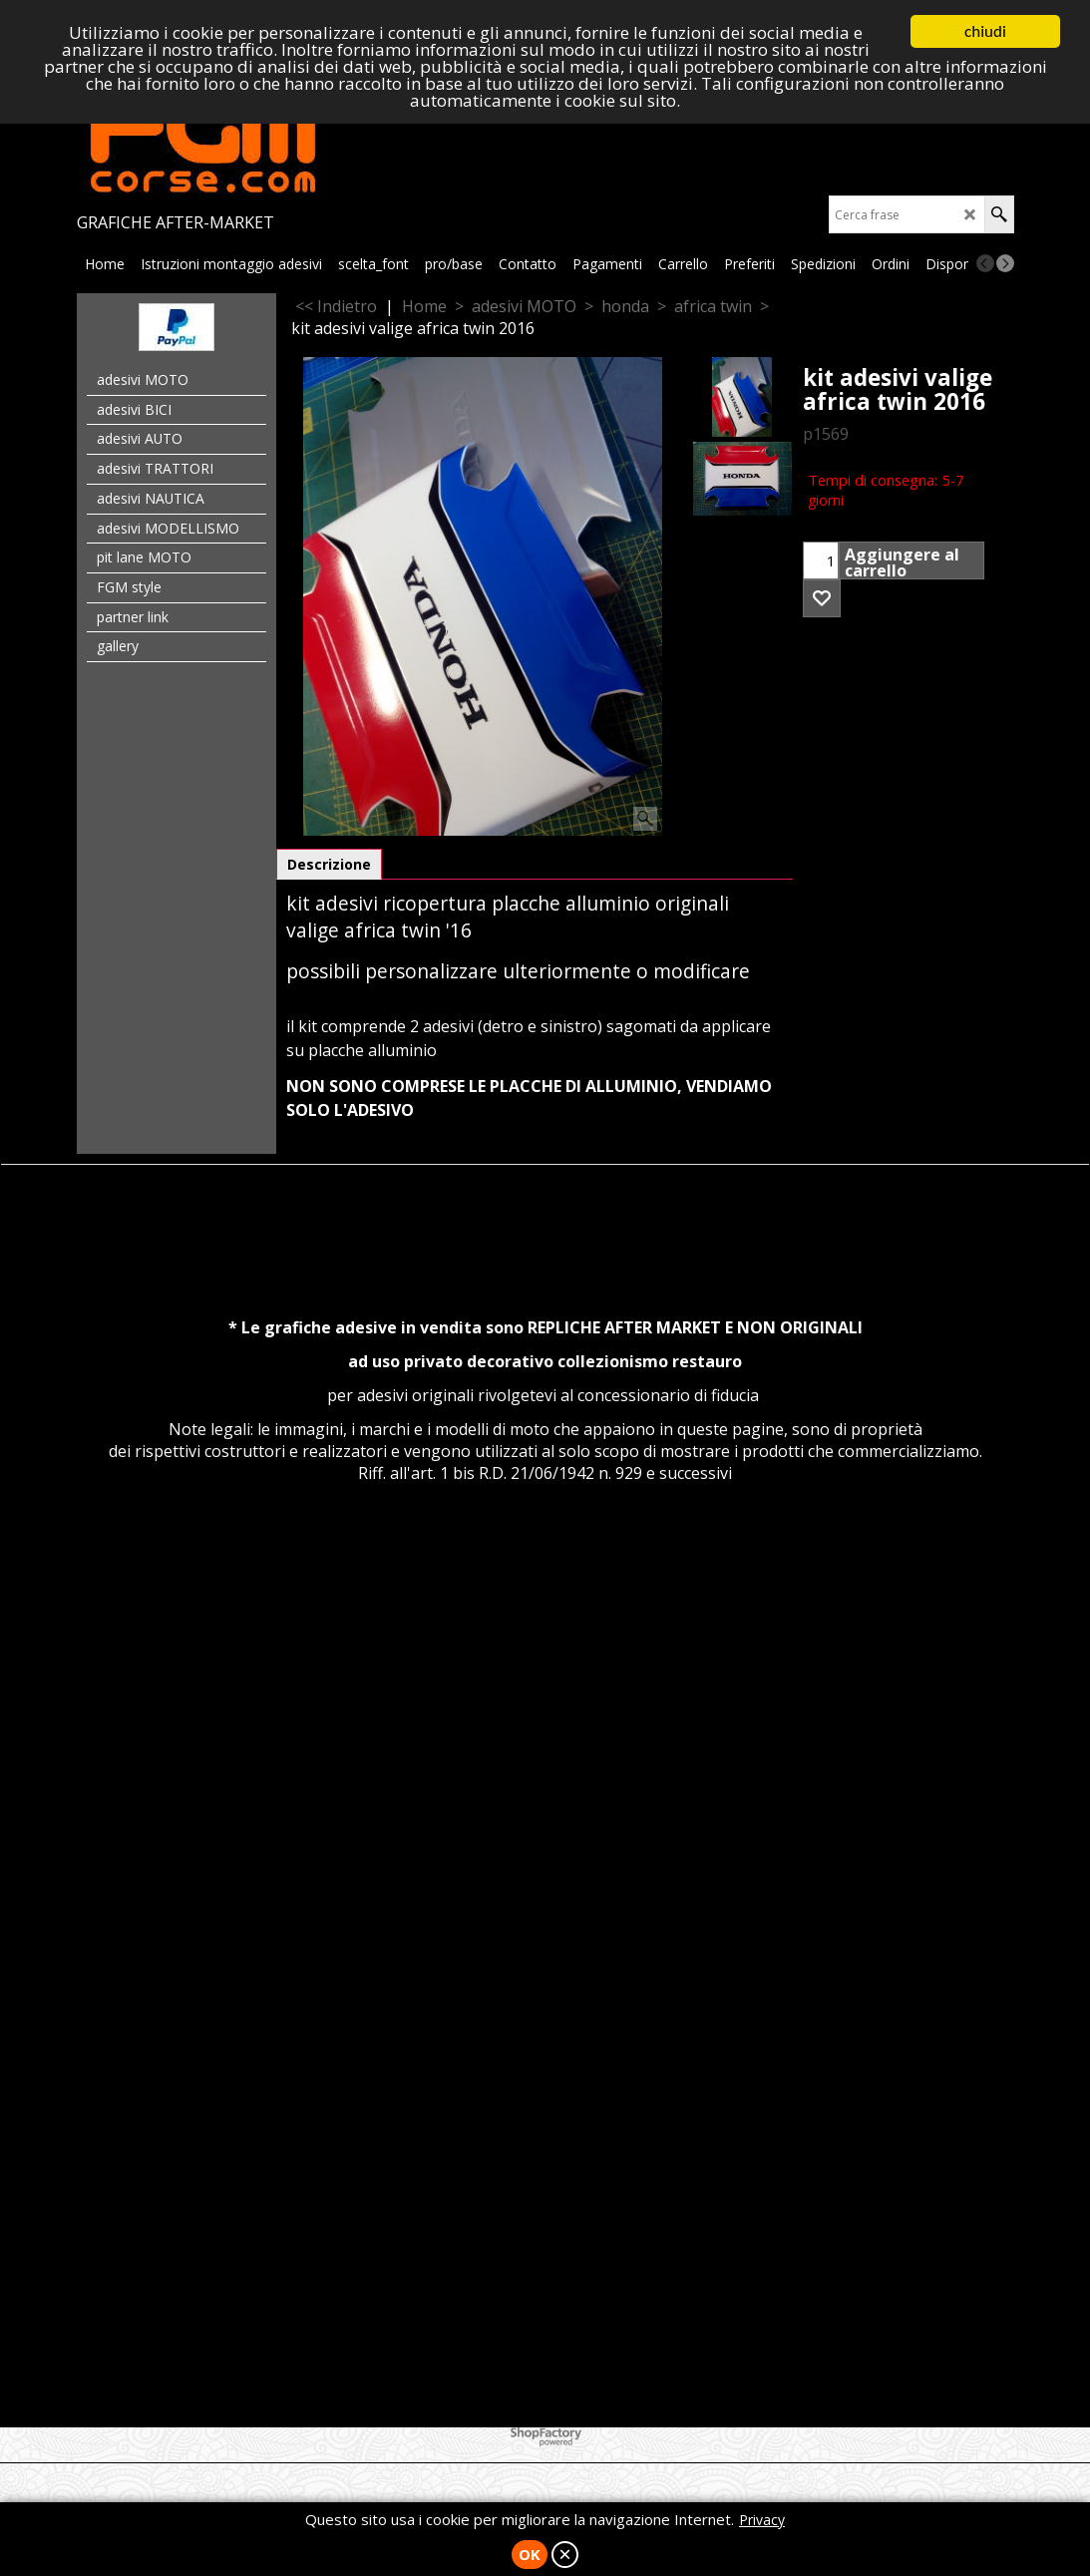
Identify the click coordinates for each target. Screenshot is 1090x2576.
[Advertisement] (545, 1703)
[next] (1005, 263)
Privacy (762, 2519)
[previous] (985, 263)
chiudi (985, 31)
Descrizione (329, 864)
